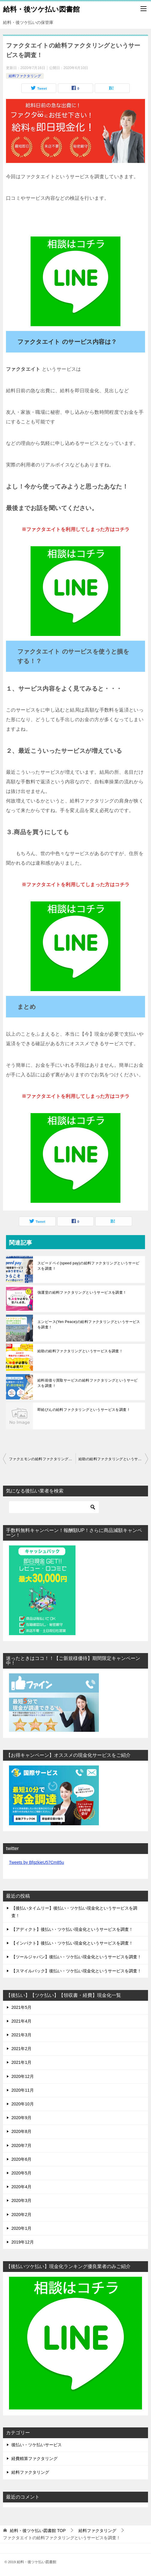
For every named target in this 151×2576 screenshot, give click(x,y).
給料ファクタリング (25, 76)
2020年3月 (21, 2200)
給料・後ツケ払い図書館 (41, 9)
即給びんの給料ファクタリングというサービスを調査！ (83, 1410)
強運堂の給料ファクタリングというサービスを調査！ (82, 1292)
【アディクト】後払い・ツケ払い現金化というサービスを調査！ (72, 1929)
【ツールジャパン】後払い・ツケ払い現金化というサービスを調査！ (76, 1956)
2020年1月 (21, 2228)
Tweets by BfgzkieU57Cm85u (36, 1862)
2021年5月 (21, 2007)
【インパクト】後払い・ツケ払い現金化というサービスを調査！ (72, 1943)
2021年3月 (21, 2034)
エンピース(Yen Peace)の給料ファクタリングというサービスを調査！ (88, 1324)
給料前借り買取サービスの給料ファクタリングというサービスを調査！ (87, 1383)
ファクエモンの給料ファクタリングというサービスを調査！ (42, 1459)
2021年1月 (21, 2062)
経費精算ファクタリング (34, 2458)
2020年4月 (21, 2186)
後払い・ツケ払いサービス (36, 2444)
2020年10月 (22, 2104)
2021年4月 (21, 2021)
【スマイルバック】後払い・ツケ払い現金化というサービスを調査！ (76, 1970)
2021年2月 (21, 2048)
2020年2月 (21, 2214)
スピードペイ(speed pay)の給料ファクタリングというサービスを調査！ (88, 1266)
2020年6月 (21, 2159)
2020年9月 (21, 2117)
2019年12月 (22, 2242)
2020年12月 (22, 2076)
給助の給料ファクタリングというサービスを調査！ (80, 1351)
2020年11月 (22, 2090)
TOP (38, 2530)
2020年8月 (21, 2131)
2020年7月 (21, 2145)
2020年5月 (21, 2173)
